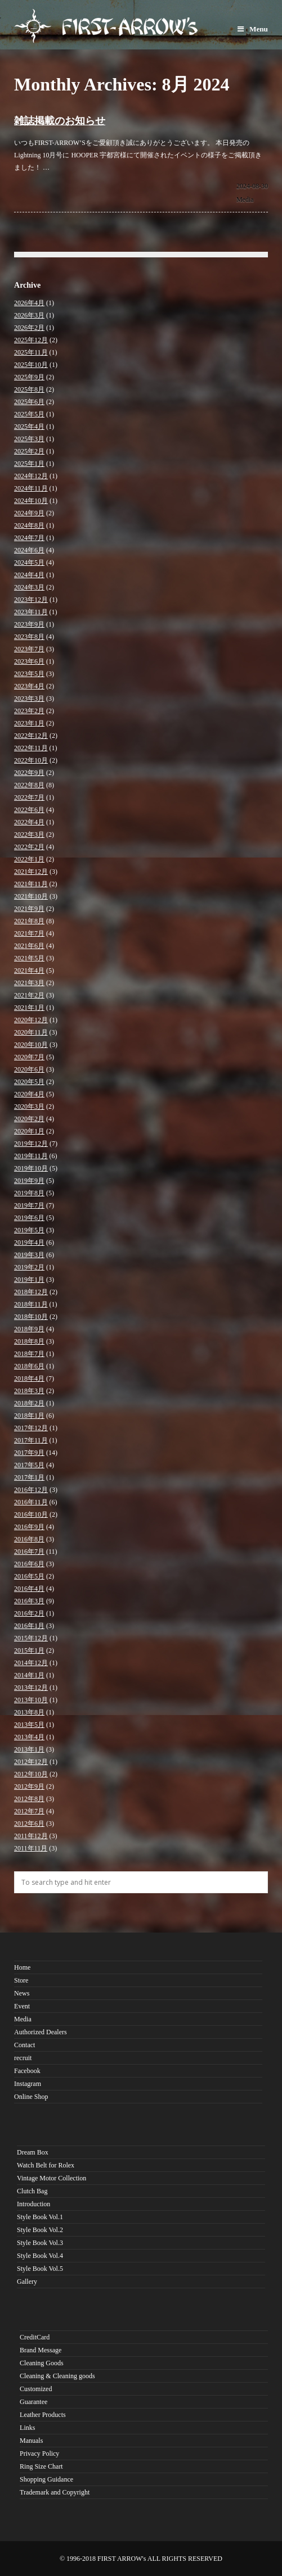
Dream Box (32, 2152)
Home (22, 1967)
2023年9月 (29, 624)
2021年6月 (29, 946)
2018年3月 (29, 1391)
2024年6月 (29, 550)
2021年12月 (31, 872)
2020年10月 (31, 1045)
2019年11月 (31, 1156)
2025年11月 (31, 352)
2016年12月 (31, 1490)
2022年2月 (29, 847)
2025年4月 (29, 426)
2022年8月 (29, 785)
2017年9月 (29, 1453)
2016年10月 (31, 1514)
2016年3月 (29, 1601)
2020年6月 (29, 1069)
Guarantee (33, 2402)
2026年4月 (29, 303)
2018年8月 (29, 1341)
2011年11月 (30, 1848)
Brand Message (40, 2350)
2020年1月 (29, 1131)
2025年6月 (29, 402)
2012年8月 (29, 1799)
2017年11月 (31, 1440)
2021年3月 (29, 983)
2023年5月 (29, 674)
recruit (23, 2058)
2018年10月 (31, 1317)
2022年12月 (31, 736)
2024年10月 (31, 501)
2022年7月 (29, 797)
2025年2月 (29, 451)
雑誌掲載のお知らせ (59, 120)
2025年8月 (29, 389)
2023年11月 (31, 612)
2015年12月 (31, 1638)
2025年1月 (29, 464)
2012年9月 (29, 1786)
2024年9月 (29, 513)
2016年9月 (29, 1527)
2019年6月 (29, 1218)
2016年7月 (29, 1551)
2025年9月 (29, 377)
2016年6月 (29, 1564)
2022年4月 (29, 822)
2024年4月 (29, 575)
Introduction (33, 2204)
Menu (253, 29)
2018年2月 (29, 1403)
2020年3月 (29, 1106)
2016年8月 (29, 1539)
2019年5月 (29, 1230)
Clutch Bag (32, 2191)
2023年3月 (29, 698)
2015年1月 (29, 1650)
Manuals (31, 2441)
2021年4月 (29, 970)
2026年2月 (29, 328)
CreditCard (35, 2337)
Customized (36, 2389)
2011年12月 (31, 1836)
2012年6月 (29, 1823)
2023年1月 (29, 723)
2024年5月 (29, 562)
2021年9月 (29, 909)
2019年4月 (29, 1242)
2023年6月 (29, 661)
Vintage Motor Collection (51, 2178)
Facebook (27, 2071)
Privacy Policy (39, 2453)
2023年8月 (29, 637)
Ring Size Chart (41, 2466)
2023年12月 (31, 600)
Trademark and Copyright (54, 2492)
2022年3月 (29, 834)
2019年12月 (31, 1144)
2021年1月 (29, 1008)
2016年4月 (29, 1589)
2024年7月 (29, 538)
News (21, 1993)
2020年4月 (29, 1094)
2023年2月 (29, 711)
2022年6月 (29, 810)
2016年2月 (29, 1613)
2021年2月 (29, 995)
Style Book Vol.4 (40, 2256)
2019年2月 (29, 1267)
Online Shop (31, 2097)
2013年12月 (31, 1687)
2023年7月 (29, 649)
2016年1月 (29, 1626)
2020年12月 (31, 1020)
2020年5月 (29, 1082)
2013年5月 (29, 1725)
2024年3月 (29, 587)
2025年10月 (31, 365)
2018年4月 (29, 1378)
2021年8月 (29, 921)
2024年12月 (31, 476)
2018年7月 (29, 1354)
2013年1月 (29, 1749)
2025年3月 (29, 439)
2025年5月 (29, 414)
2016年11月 (31, 1502)
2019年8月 (29, 1193)
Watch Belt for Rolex (45, 2165)
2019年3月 (29, 1255)
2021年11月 (31, 884)
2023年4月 (29, 686)
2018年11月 (31, 1304)
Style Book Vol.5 (40, 2269)
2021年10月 (31, 896)
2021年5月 (29, 958)
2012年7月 (29, 1811)
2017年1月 (29, 1477)
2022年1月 (29, 859)
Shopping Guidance (46, 2479)
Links (27, 2428)
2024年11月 (31, 488)
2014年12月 (31, 1663)
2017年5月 (29, 1465)
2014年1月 (29, 1675)
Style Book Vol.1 (40, 2217)
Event (22, 2006)
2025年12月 (31, 340)
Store (21, 1980)
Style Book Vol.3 (40, 2243)
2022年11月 (31, 748)
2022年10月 (31, 760)
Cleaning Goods (42, 2363)
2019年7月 (29, 1205)
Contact (24, 2045)
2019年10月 (31, 1168)
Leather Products (43, 2415)
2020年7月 (29, 1057)
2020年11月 (31, 1032)
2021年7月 (29, 933)
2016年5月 (29, 1576)
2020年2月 (29, 1119)
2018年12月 (31, 1292)
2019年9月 (29, 1181)
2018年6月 (29, 1366)
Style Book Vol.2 (40, 2230)
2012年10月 (31, 1774)
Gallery (27, 2281)
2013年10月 (31, 1700)
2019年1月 (29, 1280)
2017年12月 (31, 1428)
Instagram (27, 2084)
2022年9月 (29, 773)
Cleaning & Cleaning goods (57, 2376)
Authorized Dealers (40, 2032)
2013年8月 (29, 1712)
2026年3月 (29, 315)
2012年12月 (31, 1762)
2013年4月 (29, 1737)
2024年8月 (29, 525)
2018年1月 (29, 1415)
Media (245, 199)
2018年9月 (29, 1329)
